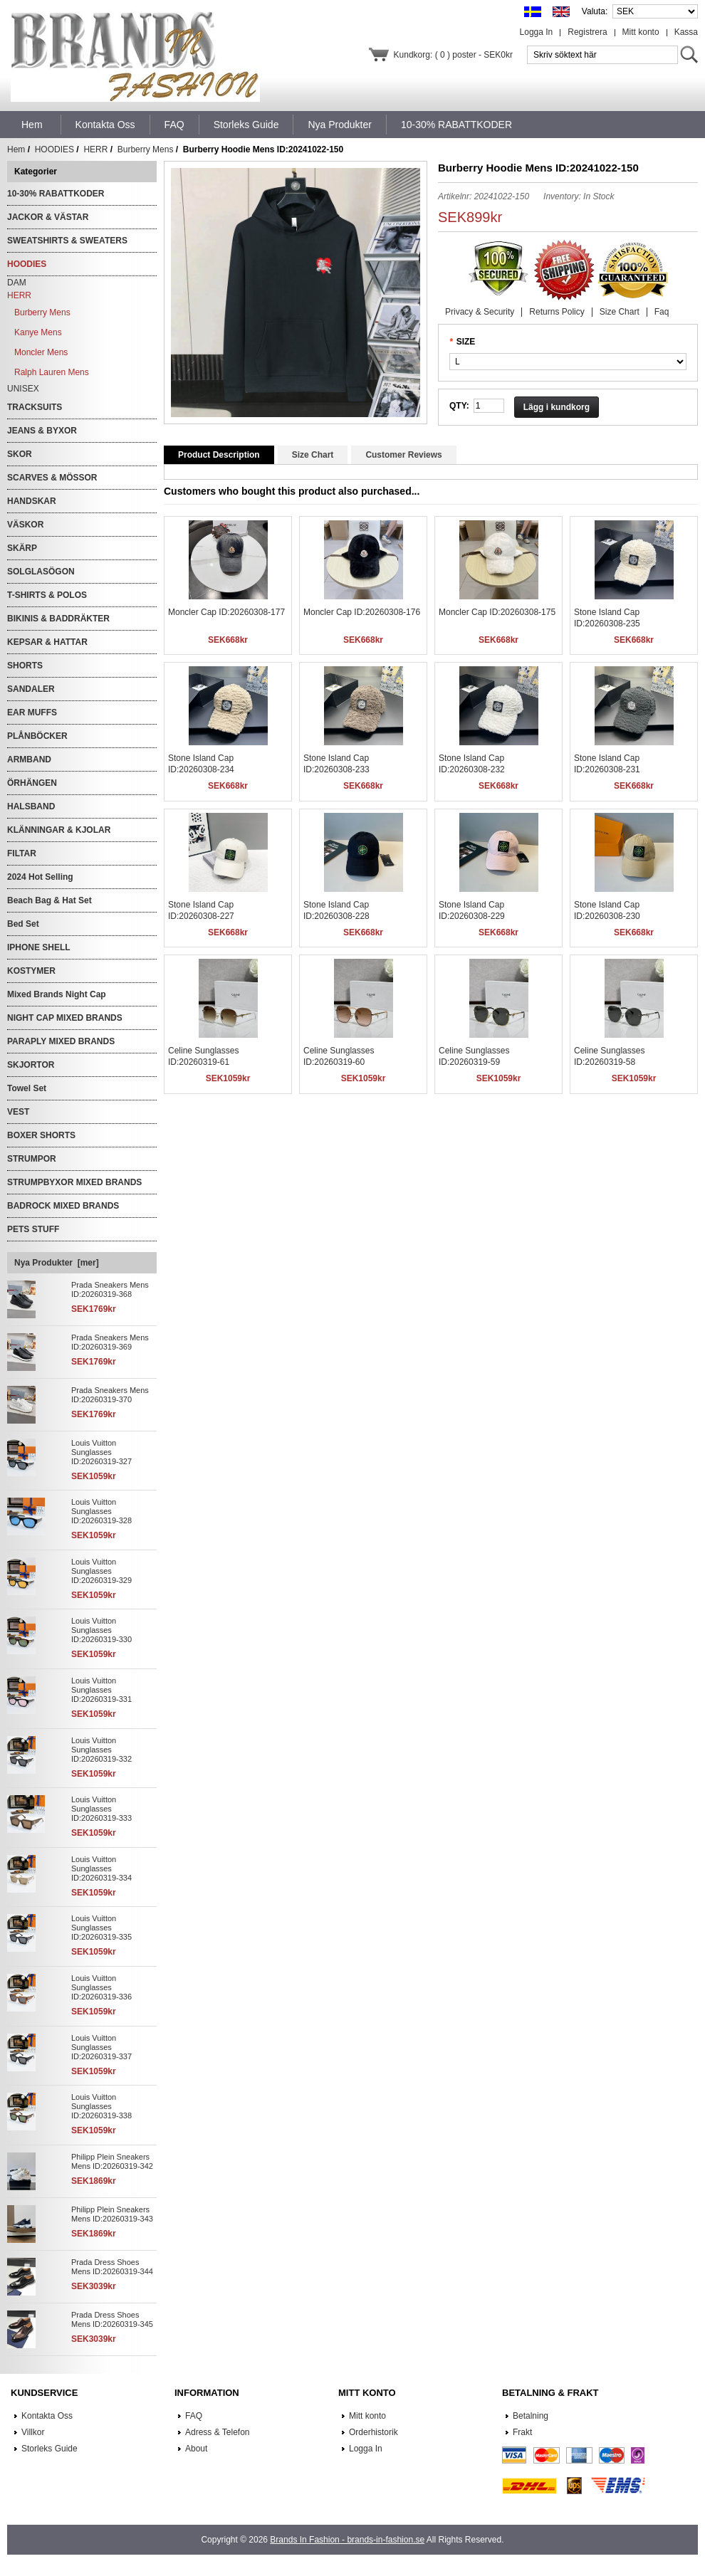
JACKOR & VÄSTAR (47, 217)
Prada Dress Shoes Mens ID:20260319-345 (112, 2319)
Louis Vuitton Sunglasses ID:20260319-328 (101, 1511)
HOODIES (54, 149)
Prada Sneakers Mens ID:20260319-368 (110, 1289)
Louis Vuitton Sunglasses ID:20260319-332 (101, 1749)
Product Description (219, 455)
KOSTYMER (31, 971)
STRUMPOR (31, 1159)
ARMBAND (29, 759)
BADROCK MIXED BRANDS (63, 1206)
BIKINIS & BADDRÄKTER (58, 619)
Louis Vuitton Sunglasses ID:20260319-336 (101, 1987)
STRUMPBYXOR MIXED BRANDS (74, 1182)
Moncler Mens (41, 352)
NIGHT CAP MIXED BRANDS (64, 1018)
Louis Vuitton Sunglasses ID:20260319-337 (101, 2047)
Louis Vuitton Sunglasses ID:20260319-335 (101, 1927)
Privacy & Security (479, 312)
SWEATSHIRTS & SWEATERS (67, 241)
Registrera (587, 32)
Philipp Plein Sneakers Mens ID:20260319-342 (112, 2161)
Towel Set (26, 1088)
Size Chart (619, 312)
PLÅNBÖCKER (37, 736)
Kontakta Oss (47, 2416)
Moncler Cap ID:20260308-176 (361, 612)
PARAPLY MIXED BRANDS (61, 1041)
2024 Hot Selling (40, 877)
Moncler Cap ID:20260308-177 (226, 612)
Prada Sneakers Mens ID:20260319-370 (110, 1395)
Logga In (536, 32)
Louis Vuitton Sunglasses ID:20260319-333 (101, 1808)
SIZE (466, 342)
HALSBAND (31, 806)
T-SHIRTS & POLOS (47, 595)
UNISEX (23, 389)
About (196, 2449)
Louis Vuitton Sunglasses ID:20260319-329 (101, 1570)
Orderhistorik (373, 2432)
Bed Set (23, 924)
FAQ (193, 2416)
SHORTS (25, 666)
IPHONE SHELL (38, 947)
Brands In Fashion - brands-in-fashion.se (347, 2540)
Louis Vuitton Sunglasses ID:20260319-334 (101, 1868)
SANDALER (31, 689)
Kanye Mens (38, 332)
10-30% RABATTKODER (55, 194)
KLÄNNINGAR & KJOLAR (58, 830)
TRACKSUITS (34, 407)
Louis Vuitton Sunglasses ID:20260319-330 (101, 1630)
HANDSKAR (31, 501)
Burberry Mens (146, 149)
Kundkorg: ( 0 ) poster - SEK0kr (453, 55)
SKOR (19, 454)
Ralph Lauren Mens (51, 372)
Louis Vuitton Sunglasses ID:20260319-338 (101, 2106)
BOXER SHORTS (41, 1135)
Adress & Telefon (217, 2432)
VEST (18, 1112)
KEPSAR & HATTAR (47, 642)
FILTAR (21, 853)
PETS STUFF (33, 1229)
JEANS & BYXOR (42, 431)
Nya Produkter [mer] (56, 1263)
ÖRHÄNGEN (32, 783)
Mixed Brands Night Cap (56, 994)
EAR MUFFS (32, 712)
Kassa (686, 32)
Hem (32, 124)
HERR (95, 149)
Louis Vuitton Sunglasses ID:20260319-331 (101, 1689)
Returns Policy (556, 312)
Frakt (522, 2432)
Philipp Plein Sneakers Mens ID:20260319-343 (112, 2214)
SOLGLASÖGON (41, 572)
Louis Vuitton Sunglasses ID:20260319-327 (101, 1452)
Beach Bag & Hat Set (49, 900)
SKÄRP (22, 548)
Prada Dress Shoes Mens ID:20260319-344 (112, 2267)
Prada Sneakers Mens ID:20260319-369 (110, 1342)
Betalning (530, 2416)
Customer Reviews (403, 455)
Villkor (32, 2432)
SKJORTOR (30, 1065)
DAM (16, 283)
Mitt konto (640, 32)
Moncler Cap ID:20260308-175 (497, 612)
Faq (661, 312)
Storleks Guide (49, 2449)
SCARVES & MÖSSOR (52, 478)
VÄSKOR (25, 525)
